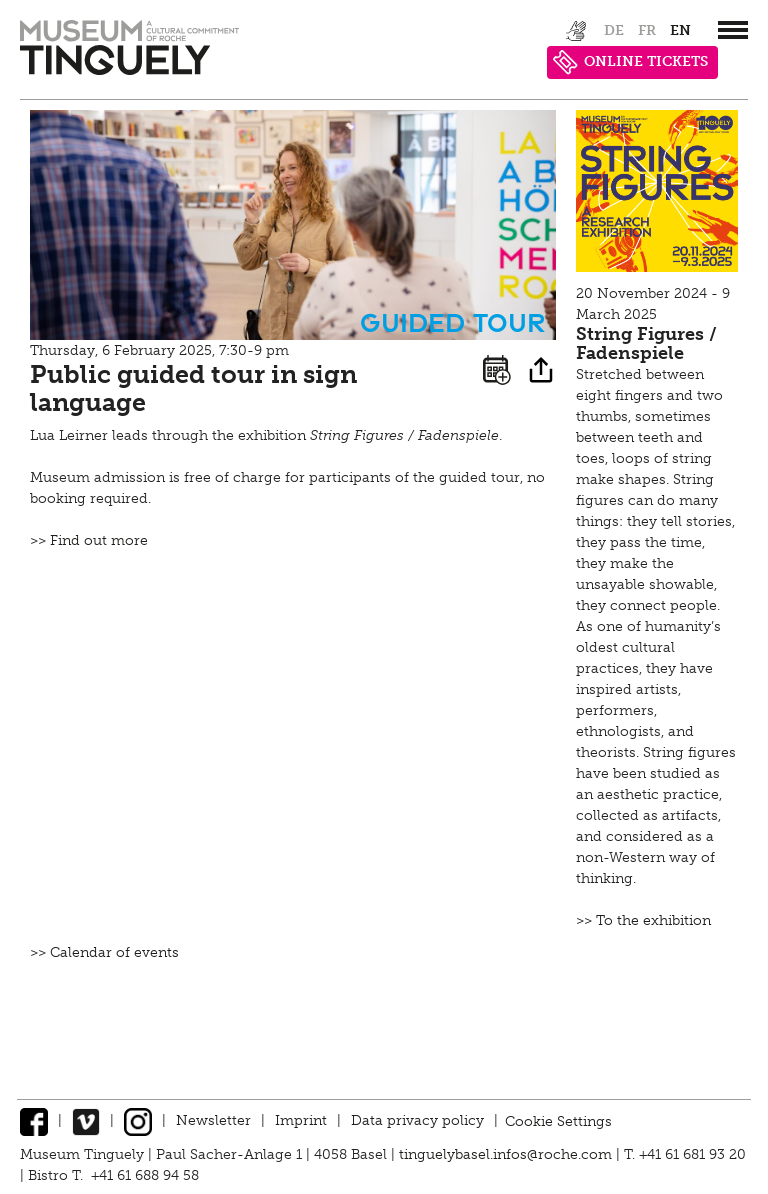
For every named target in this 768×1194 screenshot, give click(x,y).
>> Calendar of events (104, 952)
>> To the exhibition (643, 920)
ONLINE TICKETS (630, 62)
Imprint (301, 1120)
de (614, 30)
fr (647, 30)
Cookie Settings (558, 1120)
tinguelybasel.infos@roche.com (507, 1154)
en (680, 30)
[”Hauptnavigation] (733, 30)
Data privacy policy (417, 1120)
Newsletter (213, 1120)
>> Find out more (89, 540)
